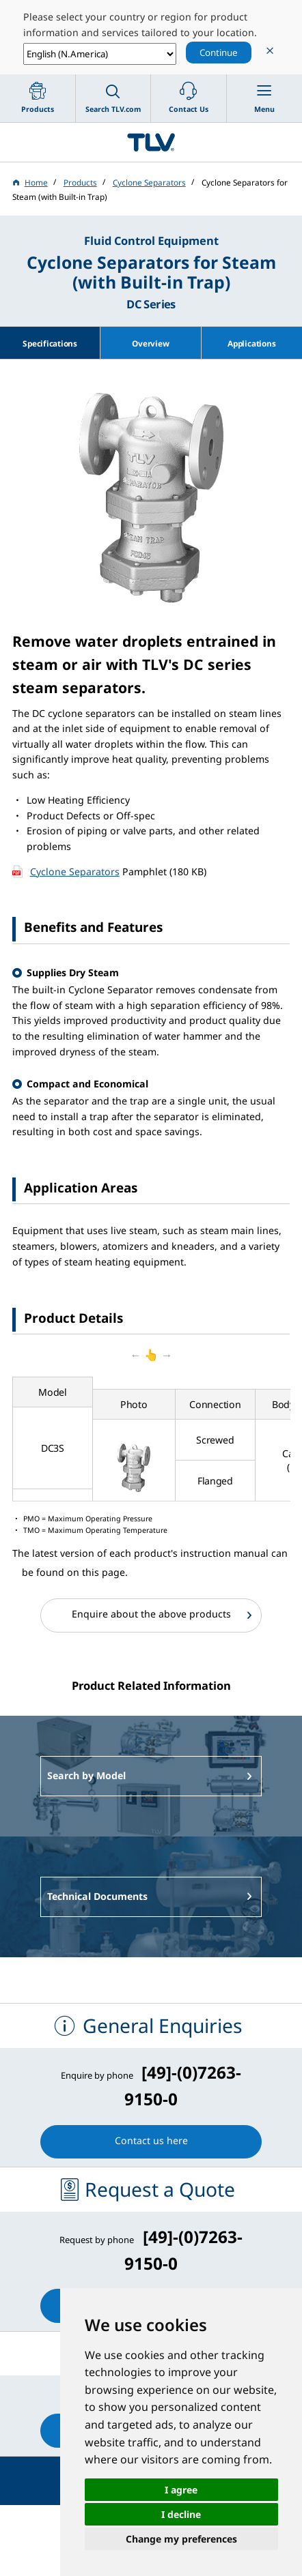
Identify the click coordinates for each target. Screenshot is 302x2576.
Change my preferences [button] (181, 2538)
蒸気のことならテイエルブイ (151, 142)
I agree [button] (181, 2489)
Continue (219, 52)
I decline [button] (181, 2514)
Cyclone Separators (75, 871)
